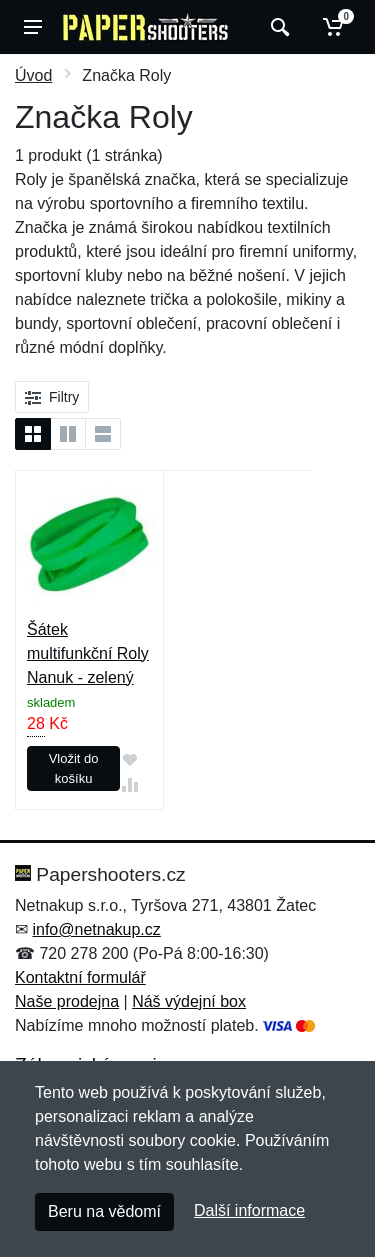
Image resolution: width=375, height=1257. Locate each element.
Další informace (249, 1210)
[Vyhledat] (277, 27)
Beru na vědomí (104, 1211)
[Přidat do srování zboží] (130, 785)
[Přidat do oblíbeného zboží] (130, 759)
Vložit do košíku (74, 768)
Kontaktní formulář (80, 977)
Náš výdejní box (189, 1001)
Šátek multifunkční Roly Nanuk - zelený (88, 653)
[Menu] (33, 27)
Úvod (33, 75)
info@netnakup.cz (96, 929)
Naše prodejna (67, 1001)
